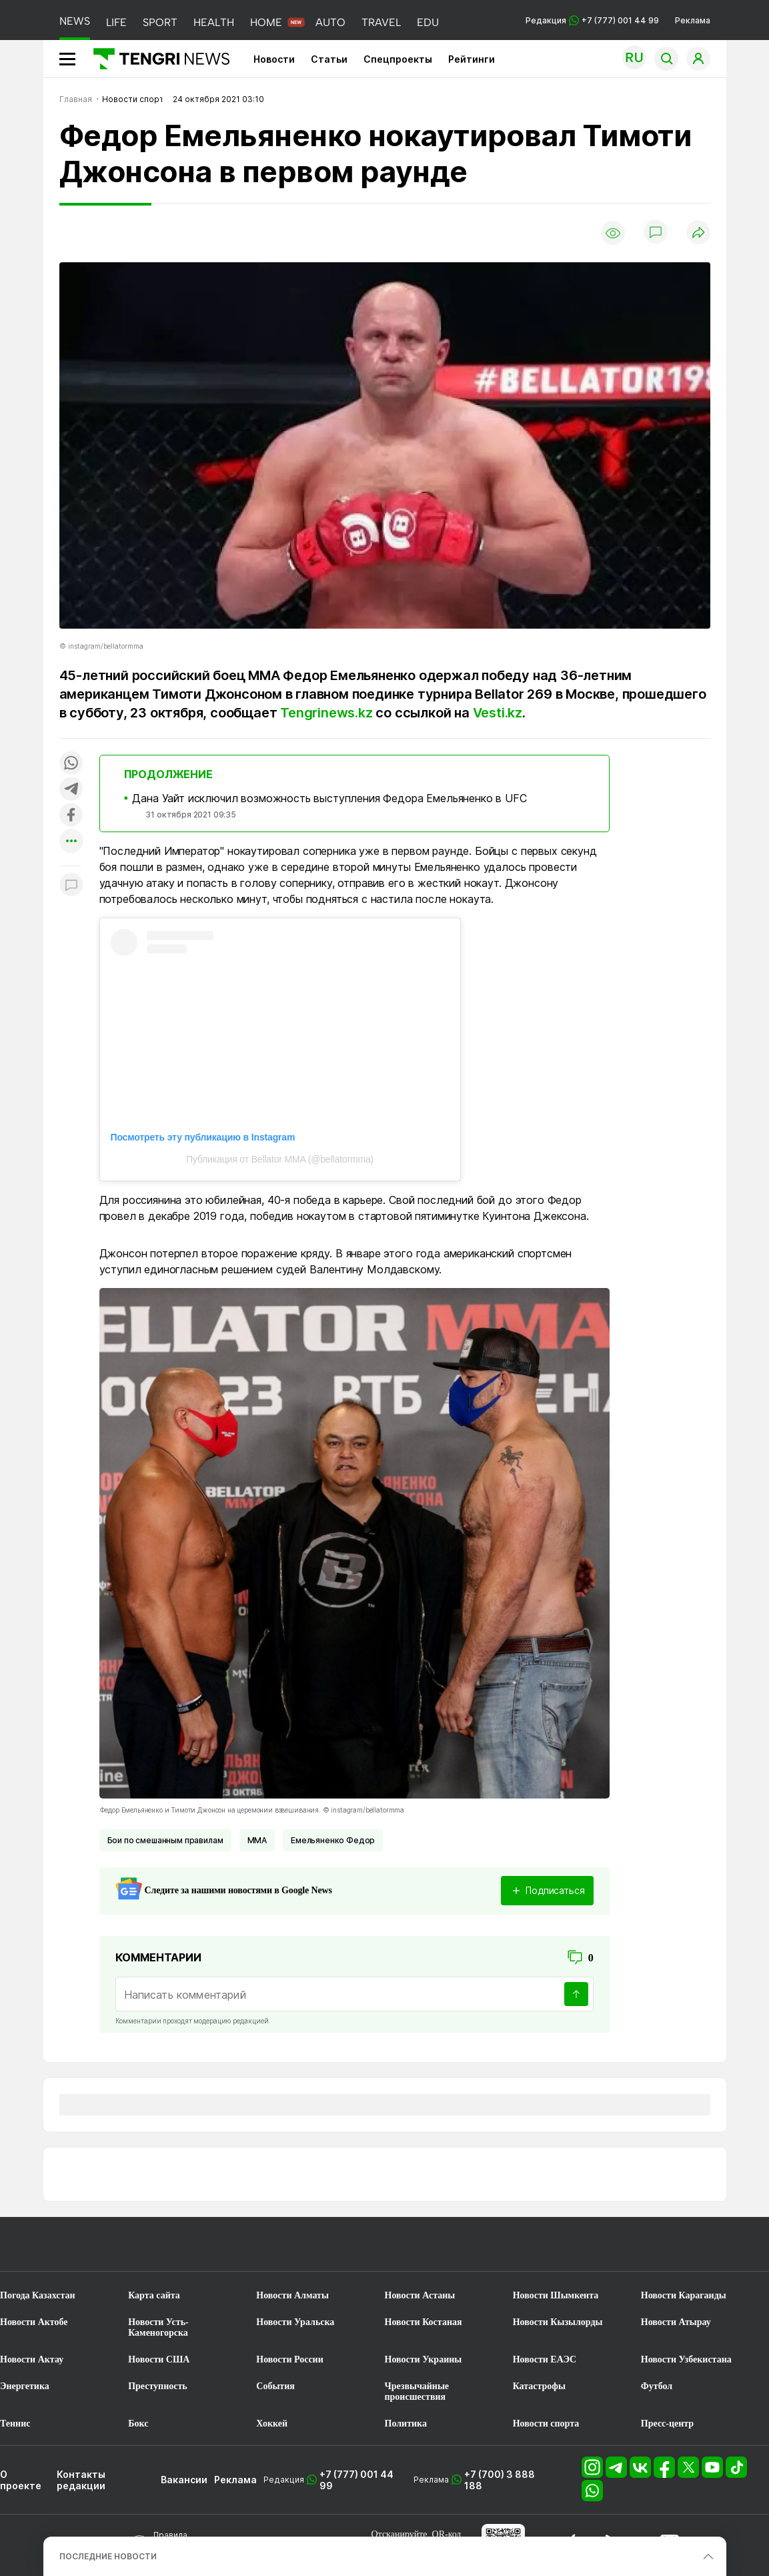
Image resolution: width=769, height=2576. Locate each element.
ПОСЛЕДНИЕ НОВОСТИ (108, 2556)
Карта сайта (154, 2295)
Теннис (15, 2424)
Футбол (656, 2386)
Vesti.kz (497, 713)
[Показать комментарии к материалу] (71, 886)
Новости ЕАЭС (544, 2359)
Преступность (157, 2386)
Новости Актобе (34, 2322)
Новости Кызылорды (558, 2322)
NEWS (74, 21)
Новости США (158, 2359)
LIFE (116, 22)
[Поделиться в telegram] (71, 790)
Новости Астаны (420, 2295)
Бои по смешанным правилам (165, 1840)
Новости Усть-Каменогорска (158, 2327)
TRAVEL (381, 22)
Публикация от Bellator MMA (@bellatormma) (279, 1159)
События (275, 2386)
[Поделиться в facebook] (71, 816)
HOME (266, 22)
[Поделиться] (698, 233)
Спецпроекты (397, 59)
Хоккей (271, 2424)
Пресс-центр (667, 2424)
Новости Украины (423, 2359)
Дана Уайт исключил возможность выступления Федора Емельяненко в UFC (329, 798)
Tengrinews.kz (326, 713)
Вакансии (184, 2479)
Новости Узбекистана (686, 2359)
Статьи (329, 59)
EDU (428, 22)
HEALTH (213, 22)
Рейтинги (471, 59)
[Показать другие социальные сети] (71, 842)
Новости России (289, 2359)
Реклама (692, 20)
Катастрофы (539, 2386)
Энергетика (24, 2386)
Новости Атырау (676, 2322)
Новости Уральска (295, 2322)
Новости (274, 59)
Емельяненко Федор (333, 1840)
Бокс (138, 2424)
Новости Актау (31, 2359)
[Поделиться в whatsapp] (71, 764)
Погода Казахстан (37, 2295)
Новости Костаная (423, 2322)
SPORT (160, 22)
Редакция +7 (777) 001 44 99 (592, 20)
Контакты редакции (81, 2480)
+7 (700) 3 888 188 (499, 2480)
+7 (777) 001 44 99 (356, 2480)
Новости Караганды (683, 2295)
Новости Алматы (292, 2295)
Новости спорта (546, 2424)
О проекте (20, 2480)
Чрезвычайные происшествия (417, 2391)
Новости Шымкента (556, 2295)
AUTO (330, 22)
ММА (257, 1840)
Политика (406, 2424)
